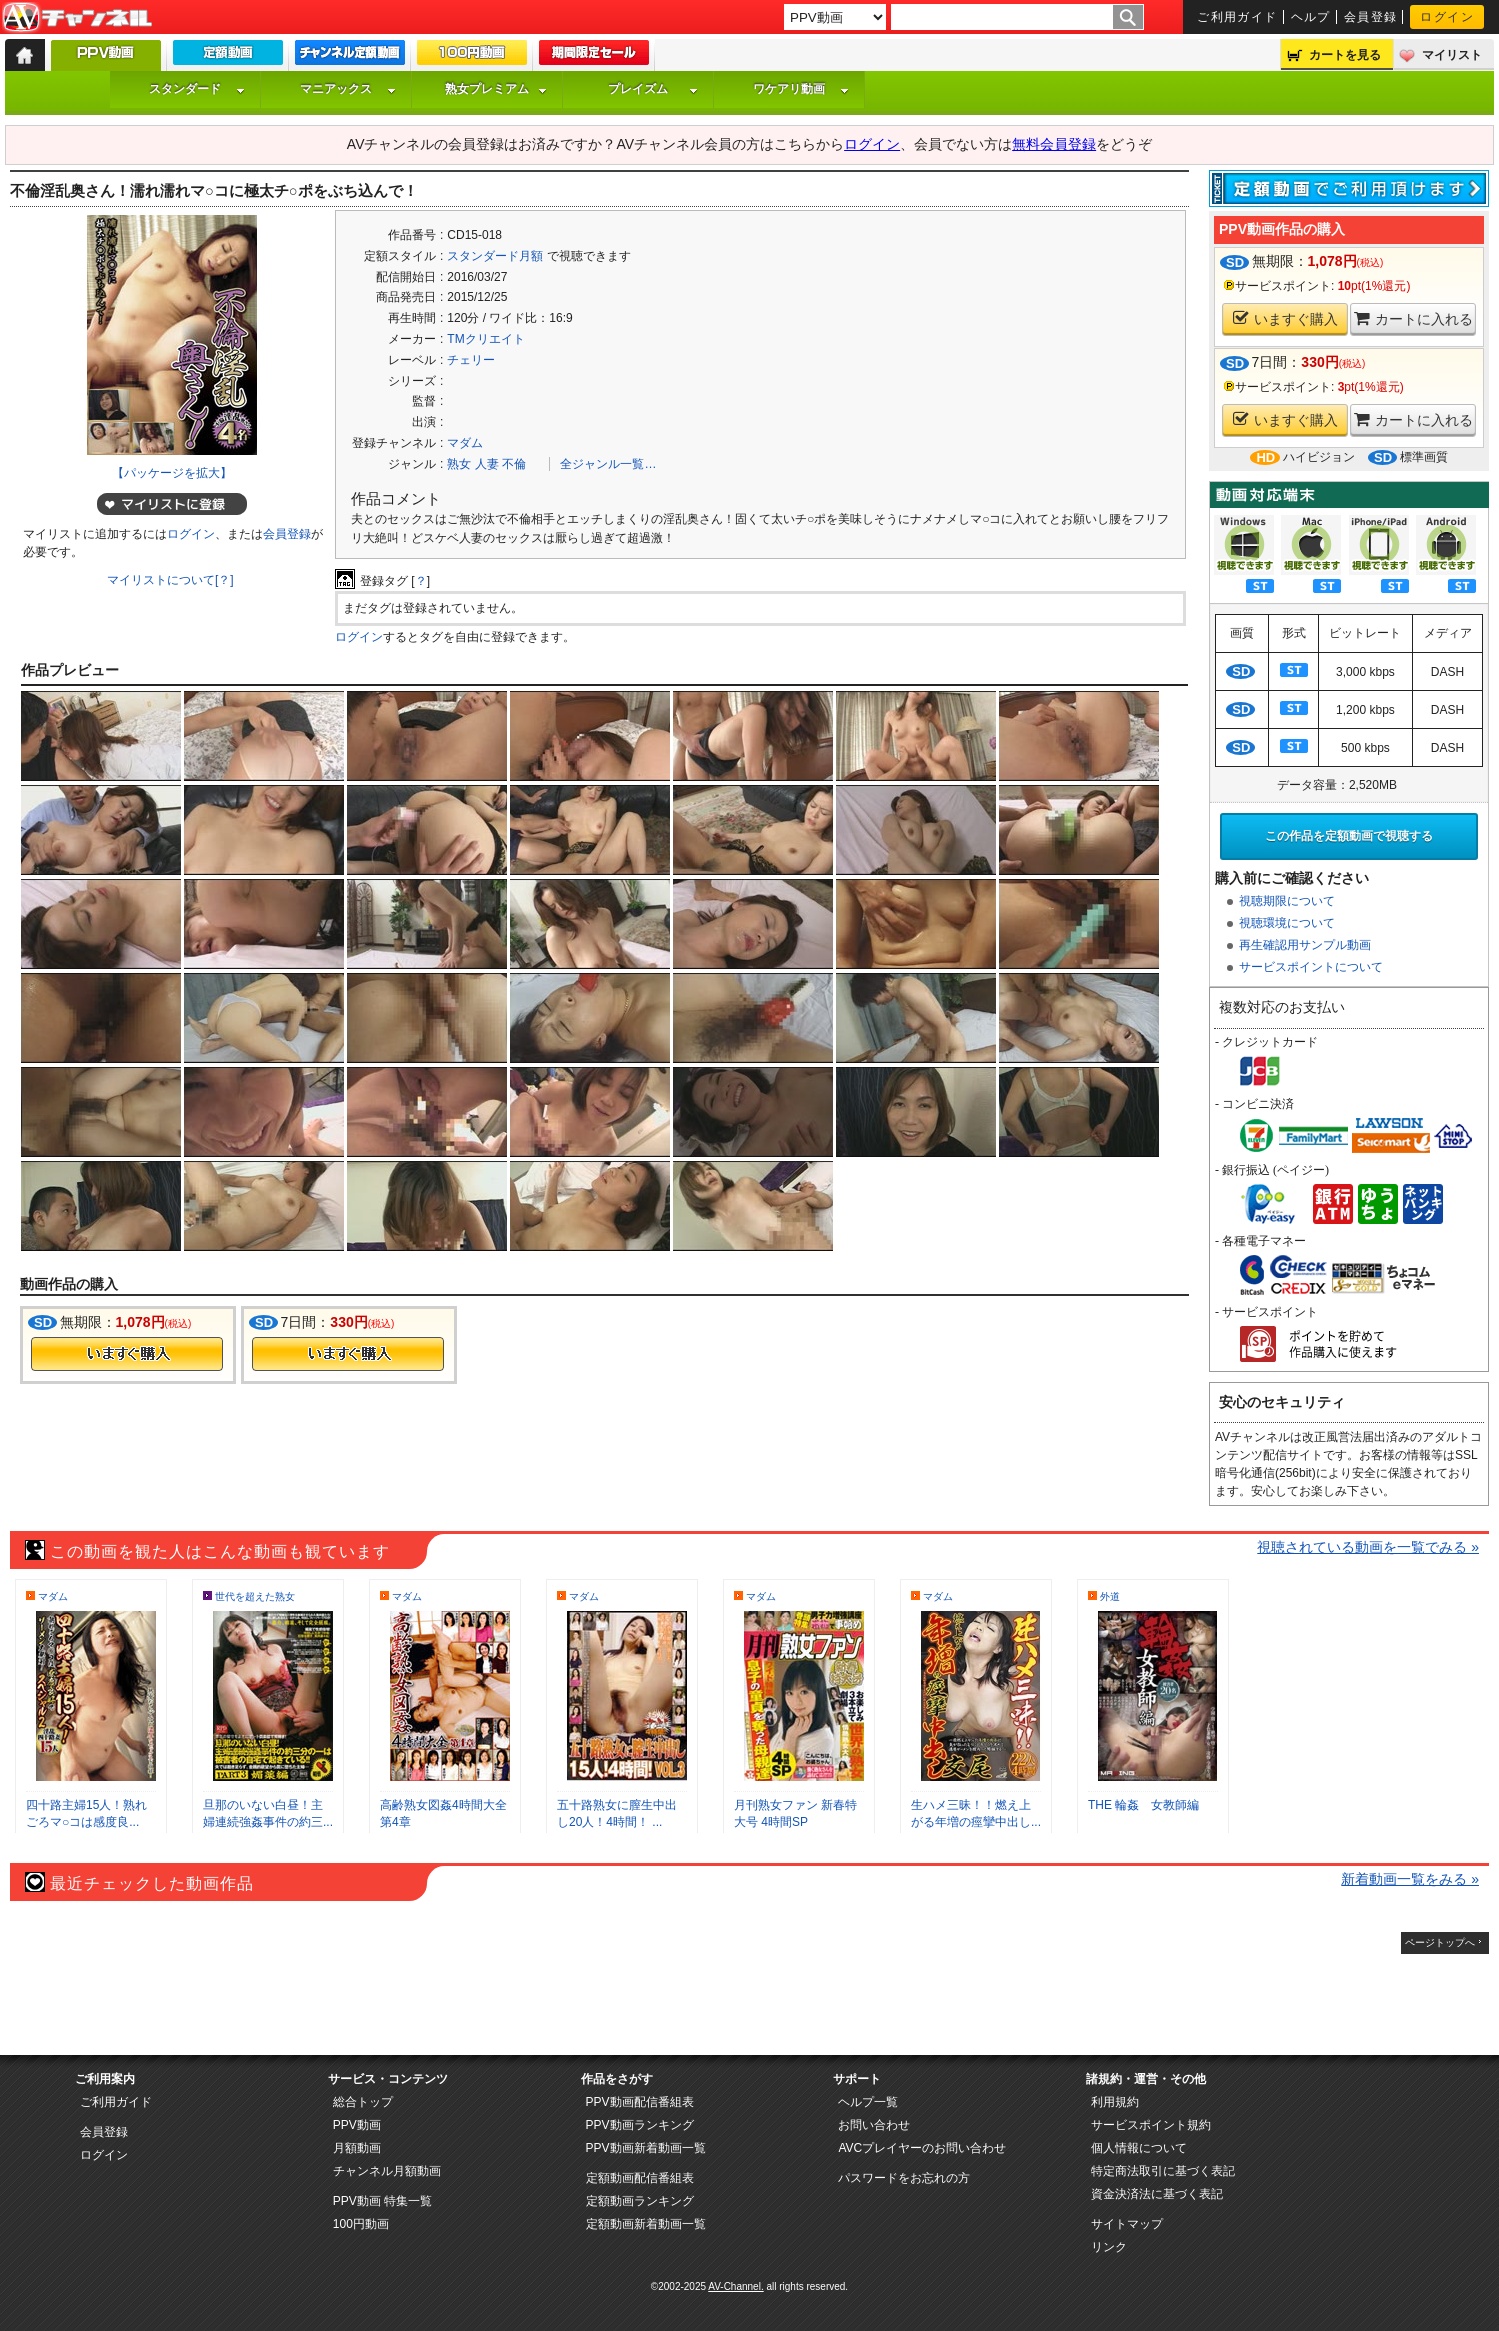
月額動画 (357, 2148)
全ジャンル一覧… (608, 464)
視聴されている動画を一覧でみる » (1368, 1547)
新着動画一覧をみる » (1410, 1879)
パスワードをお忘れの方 (904, 2178)
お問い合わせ (874, 2125)
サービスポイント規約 (1151, 2125)
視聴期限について (1287, 901)
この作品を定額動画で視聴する (1349, 836)
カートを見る (1345, 55)
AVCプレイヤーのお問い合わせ (922, 2148)
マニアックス (348, 89)
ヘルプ (1311, 17)
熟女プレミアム (496, 89)
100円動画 (361, 2224)
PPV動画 (357, 2125)
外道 (1110, 1596)
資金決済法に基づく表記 (1157, 2194)
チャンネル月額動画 (387, 2171)
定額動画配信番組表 (640, 2178)
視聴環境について (1287, 923)
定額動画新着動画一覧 (646, 2224)
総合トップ (363, 2102)
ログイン (1447, 17)
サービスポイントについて (1311, 967)
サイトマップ (1127, 2224)
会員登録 (1371, 17)
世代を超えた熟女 (255, 1596)
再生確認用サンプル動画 (1305, 945)
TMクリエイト (485, 339)
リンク (1109, 2247)
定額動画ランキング (640, 2201)
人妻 (487, 464)
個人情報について (1139, 2148)
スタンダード (197, 89)
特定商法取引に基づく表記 (1163, 2171)
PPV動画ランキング (640, 2125)
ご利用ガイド (1237, 17)
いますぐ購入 (1285, 318)
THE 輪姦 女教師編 (1143, 1805)
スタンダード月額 (495, 256)
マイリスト (1452, 55)
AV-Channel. (735, 2286)
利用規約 (1115, 2102)
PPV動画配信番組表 (640, 2102)
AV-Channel (77, 18)
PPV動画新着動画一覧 (646, 2148)
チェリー (471, 360)
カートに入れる (1413, 318)
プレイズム (653, 89)
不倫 (514, 464)
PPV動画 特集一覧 (382, 2201)
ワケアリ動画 (801, 89)
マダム (465, 443)
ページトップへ (1440, 1942)
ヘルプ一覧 (868, 2102)
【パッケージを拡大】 (172, 473)
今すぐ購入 (127, 1354)
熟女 (459, 464)
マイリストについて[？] (170, 580)
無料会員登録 (1054, 144)
